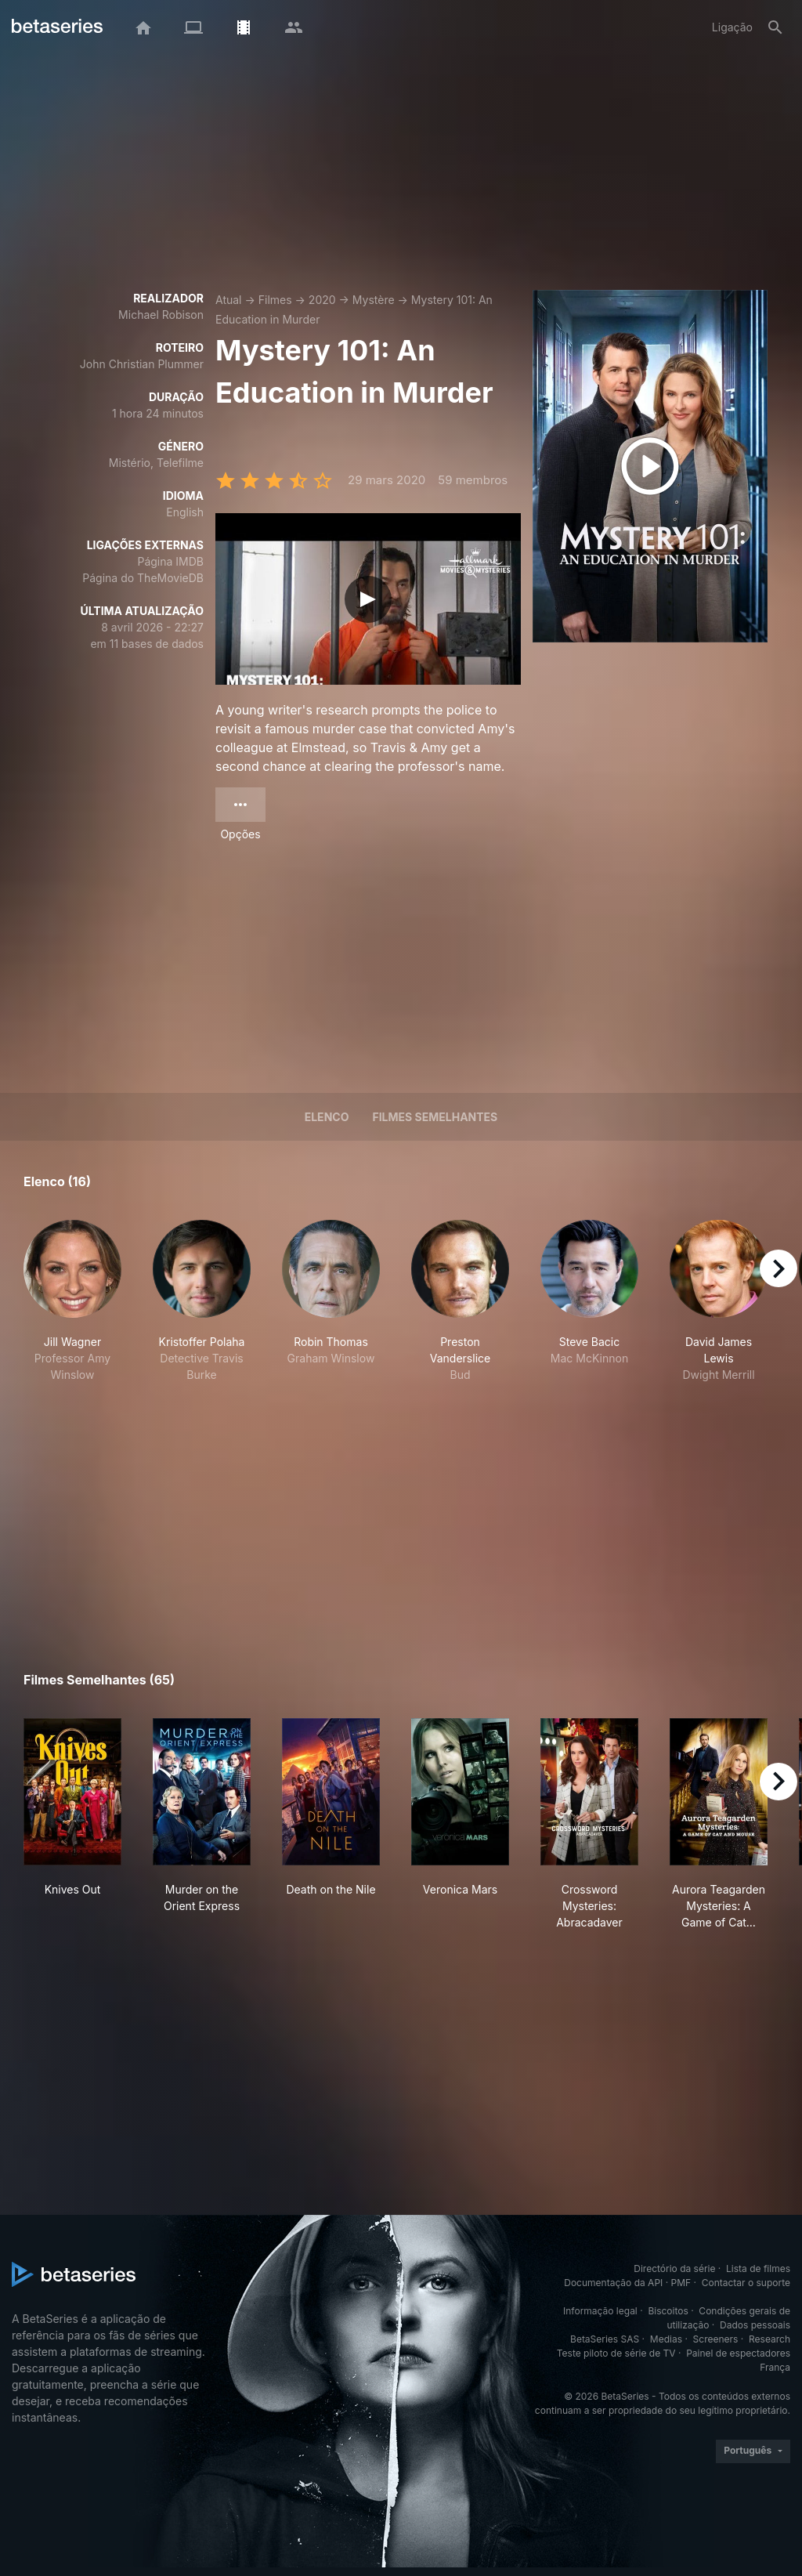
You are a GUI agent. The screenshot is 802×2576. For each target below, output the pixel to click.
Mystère (373, 299)
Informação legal (600, 2311)
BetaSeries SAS (604, 2339)
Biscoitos (668, 2311)
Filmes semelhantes (434, 1116)
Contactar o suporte (746, 2282)
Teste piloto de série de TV (616, 2353)
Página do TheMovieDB (143, 577)
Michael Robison (161, 314)
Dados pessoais (755, 2325)
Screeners (716, 2339)
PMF (681, 2282)
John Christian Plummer (142, 364)
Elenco (327, 1116)
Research (769, 2339)
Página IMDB (170, 561)
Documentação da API (613, 2282)
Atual (228, 299)
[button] (72, 1301)
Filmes (275, 299)
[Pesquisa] (775, 27)
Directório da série (674, 2268)
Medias (666, 2339)
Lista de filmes (758, 2268)
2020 (322, 299)
